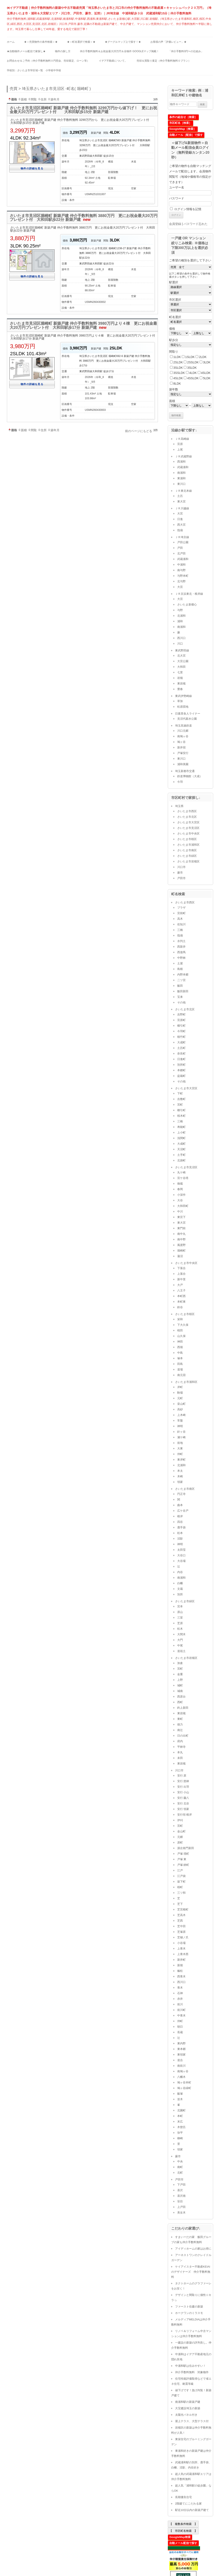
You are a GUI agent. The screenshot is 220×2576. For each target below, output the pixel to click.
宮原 (180, 444)
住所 (42, 99)
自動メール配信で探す (183, 2543)
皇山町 (181, 1403)
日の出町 (182, 1735)
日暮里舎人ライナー (187, 713)
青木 (180, 1987)
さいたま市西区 (187, 811)
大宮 (180, 513)
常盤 (180, 1420)
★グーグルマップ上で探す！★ (123, 41)
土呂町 (181, 1048)
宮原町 (181, 1020)
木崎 (180, 1476)
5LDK (207, 378)
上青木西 (182, 1954)
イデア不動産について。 (113, 60)
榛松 (180, 1970)
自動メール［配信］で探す (186, 135)
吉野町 (181, 1014)
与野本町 (182, 575)
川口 (180, 643)
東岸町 (181, 1459)
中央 (180, 2161)
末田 (180, 1758)
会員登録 (175, 224)
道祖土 (181, 1651)
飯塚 (180, 2093)
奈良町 (181, 1053)
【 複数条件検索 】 (183, 2524)
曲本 (180, 1505)
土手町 (181, 1154)
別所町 (181, 1064)
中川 (180, 1211)
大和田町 (182, 1206)
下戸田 (181, 2184)
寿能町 (181, 1127)
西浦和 (181, 461)
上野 (180, 1679)
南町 (180, 2167)
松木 (180, 1628)
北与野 (181, 581)
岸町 (180, 1387)
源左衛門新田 (185, 1848)
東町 (180, 1718)
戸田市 (181, 878)
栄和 (180, 1319)
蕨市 (180, 872)
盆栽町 (181, 1075)
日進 (180, 519)
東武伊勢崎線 (183, 696)
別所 (180, 1594)
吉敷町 (181, 1099)
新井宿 (181, 747)
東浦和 (181, 478)
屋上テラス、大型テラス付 (192, 2421)
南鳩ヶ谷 (182, 736)
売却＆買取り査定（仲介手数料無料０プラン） (164, 60)
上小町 (181, 1132)
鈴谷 (180, 1307)
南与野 (181, 570)
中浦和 (181, 564)
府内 (180, 1741)
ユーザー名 (176, 187)
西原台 (181, 1696)
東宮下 (181, 1217)
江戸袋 (181, 1876)
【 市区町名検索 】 (183, 2530)
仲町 (180, 1454)
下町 (180, 1093)
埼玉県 (179, 806)
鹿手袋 (181, 1527)
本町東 (181, 1301)
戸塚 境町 (183, 1853)
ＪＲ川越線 (182, 508)
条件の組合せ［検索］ (183, 117)
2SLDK (178, 362)
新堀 (180, 1965)
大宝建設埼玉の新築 (187, 2408)
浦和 (180, 621)
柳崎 (180, 2138)
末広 (180, 2121)
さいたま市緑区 (187, 855)
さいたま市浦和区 (188, 844)
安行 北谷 (183, 1803)
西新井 (181, 946)
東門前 (181, 1228)
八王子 (181, 1290)
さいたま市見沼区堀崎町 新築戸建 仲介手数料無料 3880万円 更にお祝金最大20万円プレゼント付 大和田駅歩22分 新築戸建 (83, 218)
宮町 (180, 1104)
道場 (180, 1369)
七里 (180, 672)
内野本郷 (182, 974)
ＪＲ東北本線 (183, 490)
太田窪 (181, 1549)
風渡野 (181, 1245)
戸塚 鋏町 (183, 1864)
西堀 (180, 1347)
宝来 (180, 996)
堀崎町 (181, 1250)
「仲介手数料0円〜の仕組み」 (185, 51)
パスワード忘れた (195, 224)
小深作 (181, 1194)
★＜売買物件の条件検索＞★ (41, 41)
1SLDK (190, 357)
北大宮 (181, 655)
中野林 (181, 957)
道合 (180, 2060)
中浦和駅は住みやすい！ (190, 2365)
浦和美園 (182, 764)
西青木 (181, 1976)
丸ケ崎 (181, 1172)
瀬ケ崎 (181, 1437)
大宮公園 (182, 661)
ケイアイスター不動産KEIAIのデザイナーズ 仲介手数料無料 (190, 2272)
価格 (12, 99)
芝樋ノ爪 (182, 1937)
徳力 (180, 1724)
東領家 (181, 2054)
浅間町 (181, 1138)
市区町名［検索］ (180, 122)
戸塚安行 (182, 753)
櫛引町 (181, 1025)
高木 (180, 918)
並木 (180, 2099)
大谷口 (181, 1555)
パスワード (176, 198)
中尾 (180, 1645)
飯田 (180, 985)
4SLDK (206, 373)
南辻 (180, 1730)
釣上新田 (182, 1707)
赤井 (180, 1998)
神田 (180, 1341)
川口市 (181, 867)
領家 (180, 1482)
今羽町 (181, 1031)
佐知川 (181, 924)
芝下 (180, 1903)
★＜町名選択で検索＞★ (81, 41)
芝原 (180, 1623)
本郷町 (181, 1070)
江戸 (180, 1870)
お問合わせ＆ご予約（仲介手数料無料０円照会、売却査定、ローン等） (48, 60)
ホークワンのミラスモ (189, 2313)
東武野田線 (182, 650)
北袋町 (181, 1160)
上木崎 (181, 1415)
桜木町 (181, 1115)
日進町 (181, 1059)
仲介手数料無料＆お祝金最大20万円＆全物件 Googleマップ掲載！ (119, 51)
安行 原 (181, 1775)
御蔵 (180, 1183)
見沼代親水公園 (187, 718)
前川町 (181, 2010)
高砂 (180, 1409)
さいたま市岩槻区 (188, 861)
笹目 (180, 2201)
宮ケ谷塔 (182, 1178)
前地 (180, 1442)
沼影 (180, 1538)
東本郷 (181, 2049)
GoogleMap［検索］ (182, 128)
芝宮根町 (182, 1909)
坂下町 (181, 1881)
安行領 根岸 (184, 1814)
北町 (180, 2172)
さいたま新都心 (187, 604)
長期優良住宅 (183, 2497)
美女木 (181, 2212)
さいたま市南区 (187, 850)
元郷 (180, 1837)
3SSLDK (179, 373)
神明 (180, 1426)
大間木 (181, 1634)
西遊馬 (181, 952)
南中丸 (181, 1233)
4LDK (193, 373)
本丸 (180, 1752)
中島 (180, 1352)
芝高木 (181, 1915)
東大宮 (181, 501)
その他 (181, 1002)
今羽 (180, 781)
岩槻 (180, 678)
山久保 (181, 1336)
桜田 (180, 1330)
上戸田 (181, 2207)
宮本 (180, 1606)
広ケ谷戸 (182, 1510)
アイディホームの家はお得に (193, 2248)
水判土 (181, 941)
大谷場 (181, 1561)
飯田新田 (182, 991)
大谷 (180, 1200)
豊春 (180, 689)
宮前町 (181, 913)
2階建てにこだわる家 (188, 2503)
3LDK (207, 362)
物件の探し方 (62, 51)
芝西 (180, 1920)
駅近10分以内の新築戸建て (192, 2510)
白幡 (180, 1583)
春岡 (180, 1189)
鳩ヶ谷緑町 (184, 2088)
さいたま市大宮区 (188, 822)
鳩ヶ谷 (181, 741)
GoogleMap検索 (180, 2537)
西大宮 (181, 524)
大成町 (181, 1042)
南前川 (181, 2065)
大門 (180, 1639)
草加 (180, 701)
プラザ (181, 907)
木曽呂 (181, 2127)
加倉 (180, 1663)
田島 (180, 1363)
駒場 (180, 1392)
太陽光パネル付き (186, 2414)
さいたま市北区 (187, 816)
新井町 (181, 1959)
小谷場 (181, 1943)
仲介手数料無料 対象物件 (192, 2372)
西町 (180, 1702)
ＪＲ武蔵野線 (183, 456)
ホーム (11, 41)
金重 (180, 1674)
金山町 (181, 1831)
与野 (180, 610)
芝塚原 (181, 1931)
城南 (180, 1691)
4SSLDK (193, 378)
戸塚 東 (181, 1859)
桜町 (180, 1887)
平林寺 (181, 1746)
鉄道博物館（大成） (189, 776)
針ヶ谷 (181, 1431)
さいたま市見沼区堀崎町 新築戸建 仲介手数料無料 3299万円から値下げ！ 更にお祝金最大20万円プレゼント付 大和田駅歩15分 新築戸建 (83, 110)
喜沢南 (181, 2195)
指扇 (180, 530)
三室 (180, 1617)
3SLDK (178, 367)
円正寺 (181, 1494)
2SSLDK (193, 362)
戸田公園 (182, 542)
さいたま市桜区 (187, 839)
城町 (180, 1685)
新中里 (181, 1279)
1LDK (177, 357)
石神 (180, 1993)
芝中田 (181, 1926)
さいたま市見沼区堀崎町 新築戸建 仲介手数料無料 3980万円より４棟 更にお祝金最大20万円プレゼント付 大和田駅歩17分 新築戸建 (83, 325)
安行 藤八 (183, 1797)
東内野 (181, 2043)
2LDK (202, 357)
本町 (180, 2116)
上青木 (181, 1948)
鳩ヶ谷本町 (184, 2082)
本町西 (181, 1296)
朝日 (180, 2026)
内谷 (180, 1572)
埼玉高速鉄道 (183, 725)
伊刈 (180, 1820)
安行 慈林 (183, 1781)
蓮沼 (180, 1256)
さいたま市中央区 (188, 833)
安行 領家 (183, 1809)
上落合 (181, 1273)
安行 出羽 (183, 1786)
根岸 (180, 1516)
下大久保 (182, 1324)
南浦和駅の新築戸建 (187, 2401)
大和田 (181, 666)
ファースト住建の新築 (189, 2306)
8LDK (177, 383)
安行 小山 (183, 1792)
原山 (180, 1612)
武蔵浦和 (182, 467)
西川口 (181, 638)
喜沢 (180, 2190)
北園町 (181, 2110)
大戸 (180, 1284)
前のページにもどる (138, 431)
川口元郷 (182, 730)
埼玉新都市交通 (185, 771)
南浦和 (181, 472)
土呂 (180, 496)
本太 (180, 1470)
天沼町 (181, 1149)
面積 (22, 99)
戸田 (180, 547)
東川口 (181, 483)
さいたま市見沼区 (188, 828)
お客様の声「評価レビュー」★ (168, 41)
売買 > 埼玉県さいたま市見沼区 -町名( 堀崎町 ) (50, 88)
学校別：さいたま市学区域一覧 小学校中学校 (34, 70)
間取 (32, 99)
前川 (180, 2004)
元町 (180, 1398)
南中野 (181, 1239)
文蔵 (180, 1588)
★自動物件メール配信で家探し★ (26, 51)
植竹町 (181, 1036)
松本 (180, 1533)
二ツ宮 (181, 980)
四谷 (180, 1521)
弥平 (180, 2132)
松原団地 (182, 706)
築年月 (53, 99)
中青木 (181, 2015)
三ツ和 (181, 1892)
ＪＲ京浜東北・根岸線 (189, 593)
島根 (180, 969)
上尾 (180, 449)
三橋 (180, 929)
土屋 (180, 963)
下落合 (181, 1268)
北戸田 (181, 553)
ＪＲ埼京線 (182, 537)
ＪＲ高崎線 (182, 438)
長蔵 (180, 2032)
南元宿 (181, 1375)
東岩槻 (181, 683)
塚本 (180, 1358)
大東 (180, 1448)
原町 (180, 1842)
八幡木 (181, 2076)
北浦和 (181, 615)
